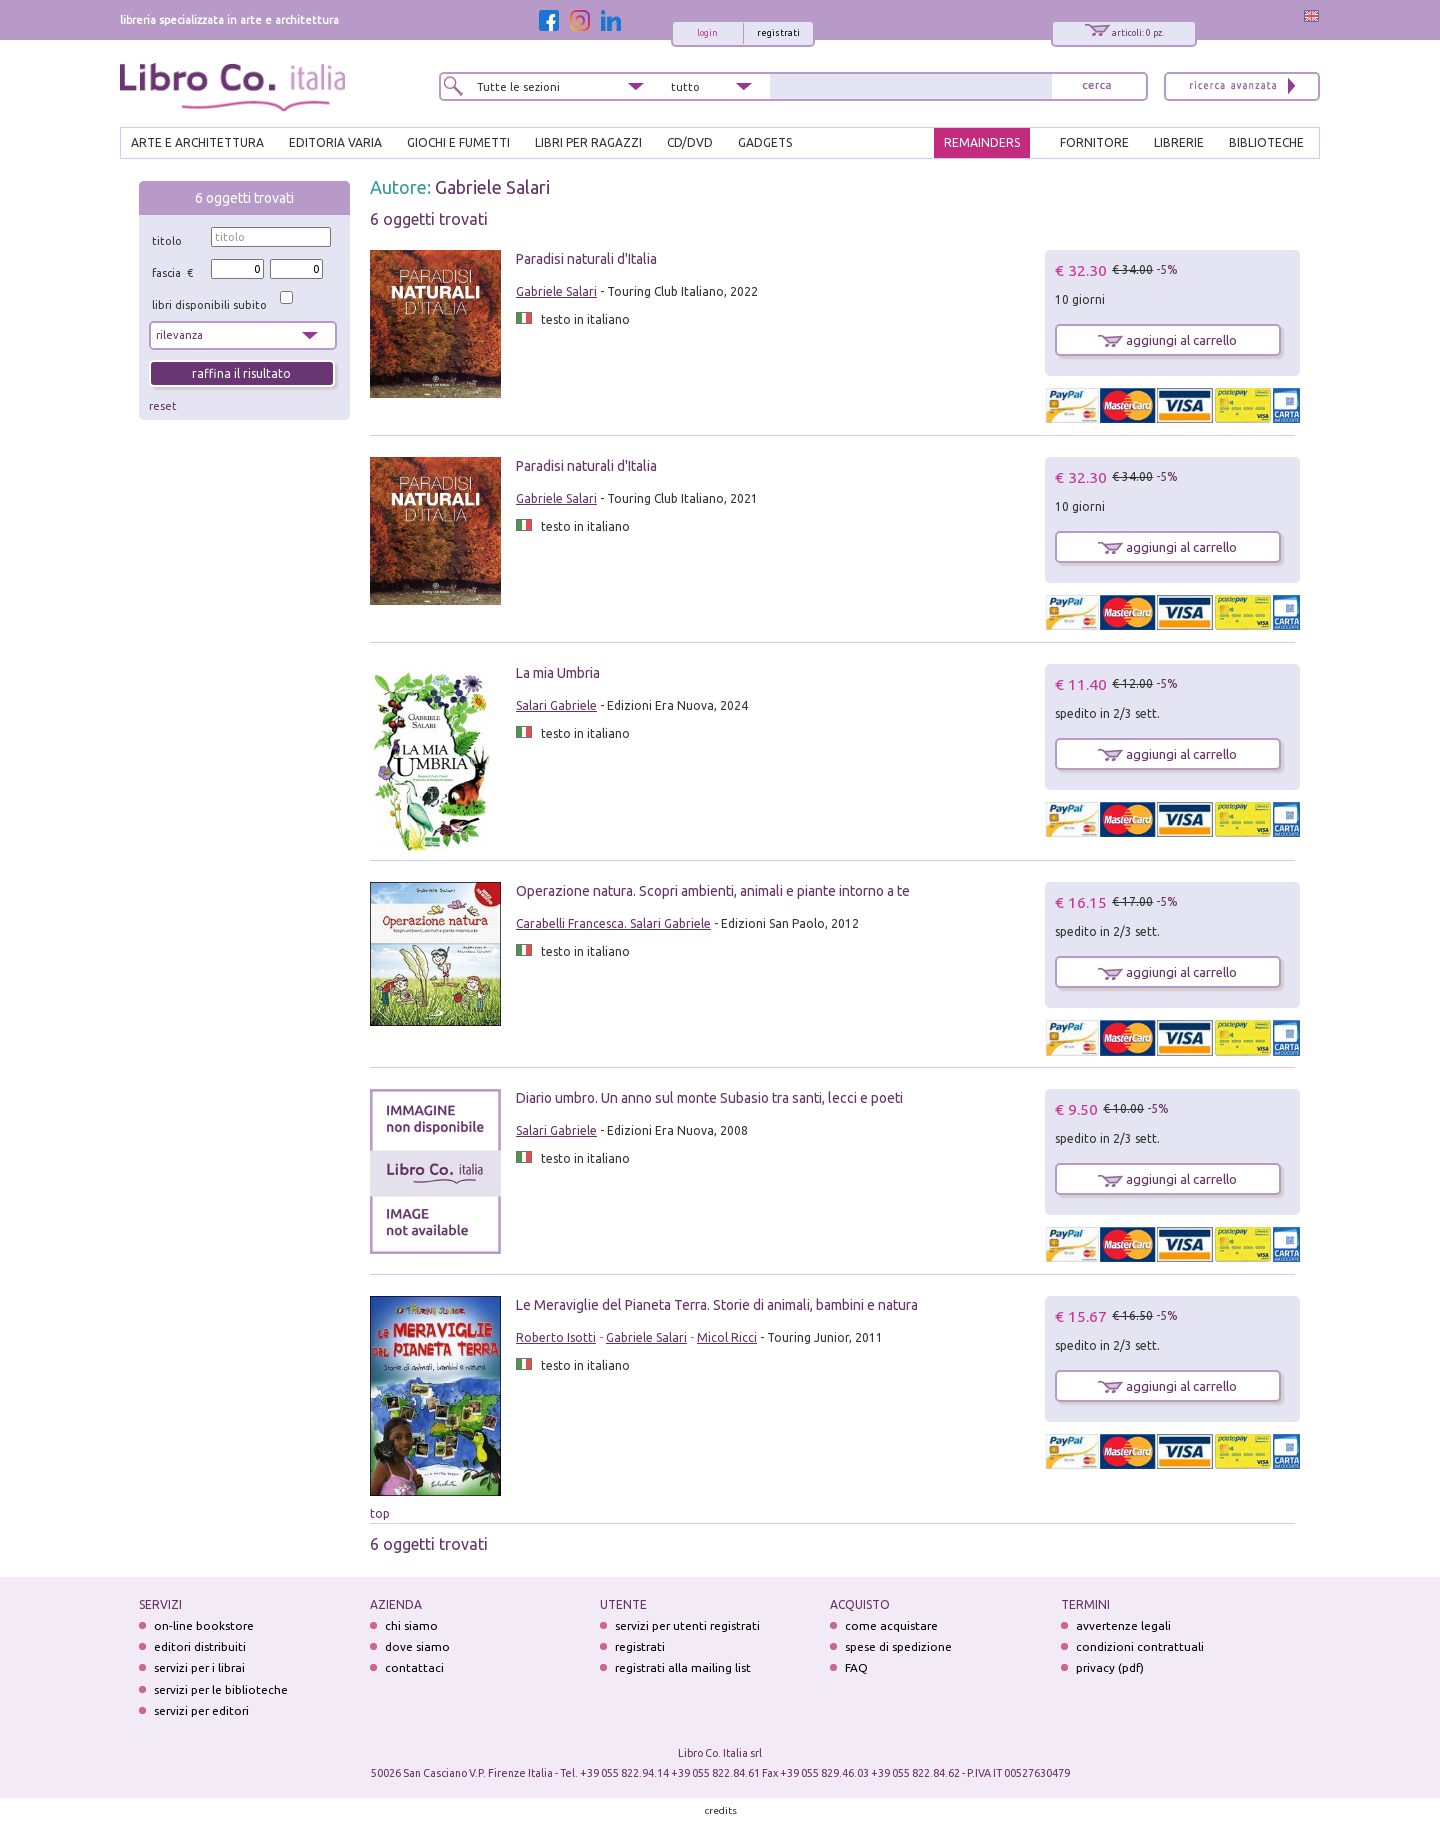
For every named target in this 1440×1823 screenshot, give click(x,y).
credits (721, 1810)
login (707, 33)
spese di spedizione (898, 1646)
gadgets (765, 142)
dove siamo (417, 1646)
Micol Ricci (727, 1337)
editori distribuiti (200, 1646)
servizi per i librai (199, 1667)
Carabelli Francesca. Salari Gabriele (613, 923)
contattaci (414, 1667)
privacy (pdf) (1110, 1667)
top (380, 1513)
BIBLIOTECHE (1266, 142)
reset (163, 406)
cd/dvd (690, 142)
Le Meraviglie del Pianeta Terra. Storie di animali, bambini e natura (717, 1305)
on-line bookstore (204, 1625)
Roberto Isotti (556, 1337)
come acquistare (891, 1625)
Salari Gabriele (556, 705)
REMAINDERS (982, 142)
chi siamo (411, 1625)
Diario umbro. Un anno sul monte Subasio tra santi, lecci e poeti (709, 1098)
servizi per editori (201, 1710)
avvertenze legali (1123, 1625)
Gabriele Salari (492, 187)
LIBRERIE (1179, 142)
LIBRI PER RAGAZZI (588, 142)
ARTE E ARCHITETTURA (197, 142)
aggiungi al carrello (1167, 340)
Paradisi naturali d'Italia (586, 259)
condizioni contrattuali (1140, 1646)
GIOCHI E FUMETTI (458, 142)
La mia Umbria (558, 673)
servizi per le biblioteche (221, 1689)
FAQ (856, 1667)
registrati (778, 33)
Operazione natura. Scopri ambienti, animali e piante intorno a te (713, 891)
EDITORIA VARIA (335, 142)
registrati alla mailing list (683, 1667)
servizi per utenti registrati (687, 1625)
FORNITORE (1094, 142)
